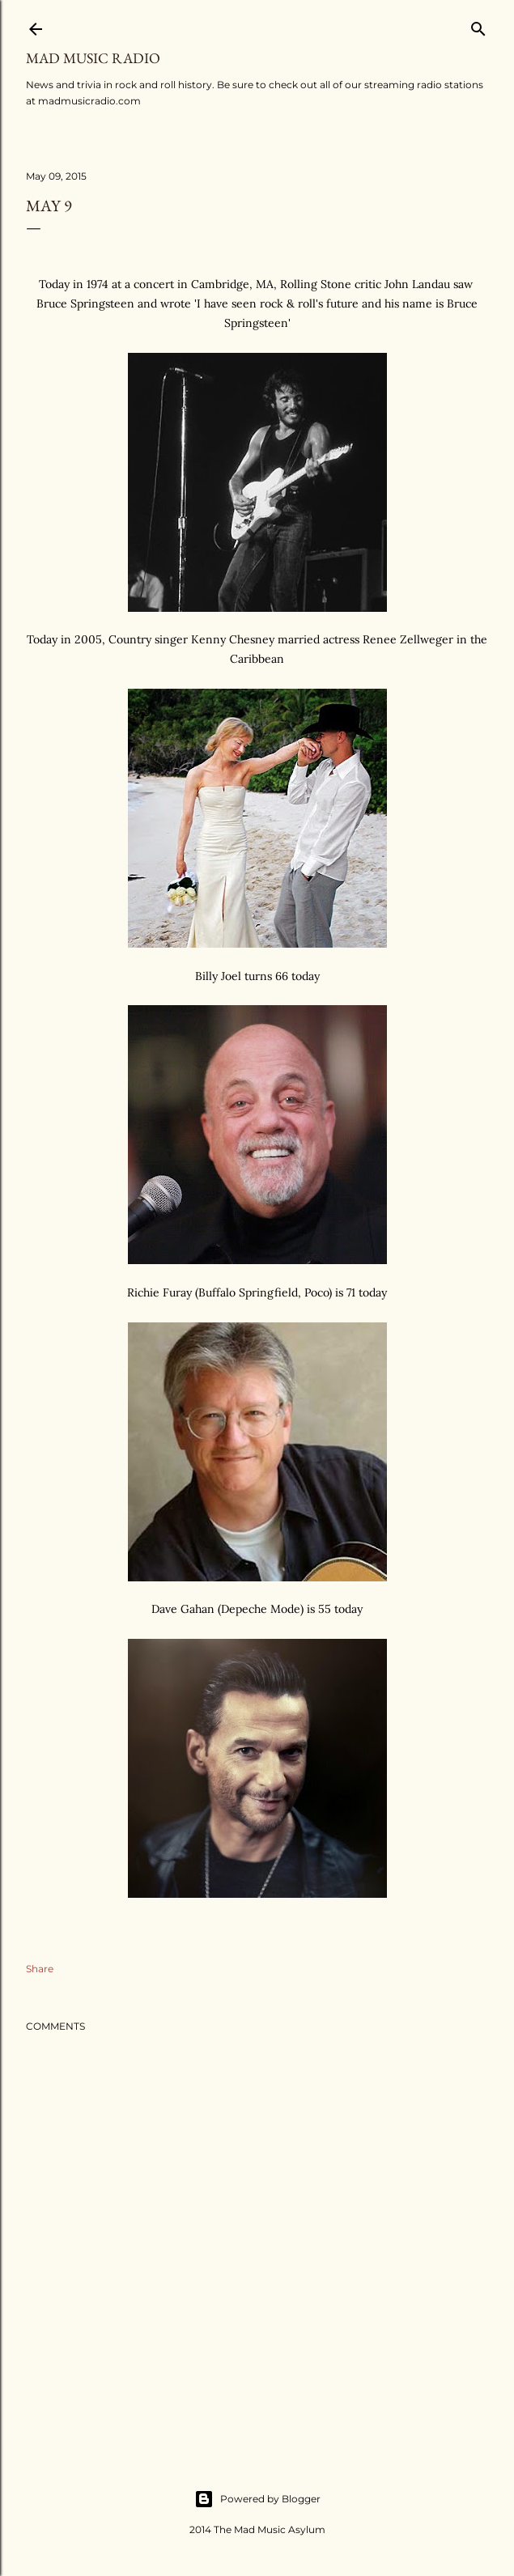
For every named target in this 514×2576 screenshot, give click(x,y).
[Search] (478, 25)
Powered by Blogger (257, 2499)
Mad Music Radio (93, 58)
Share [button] (39, 1969)
